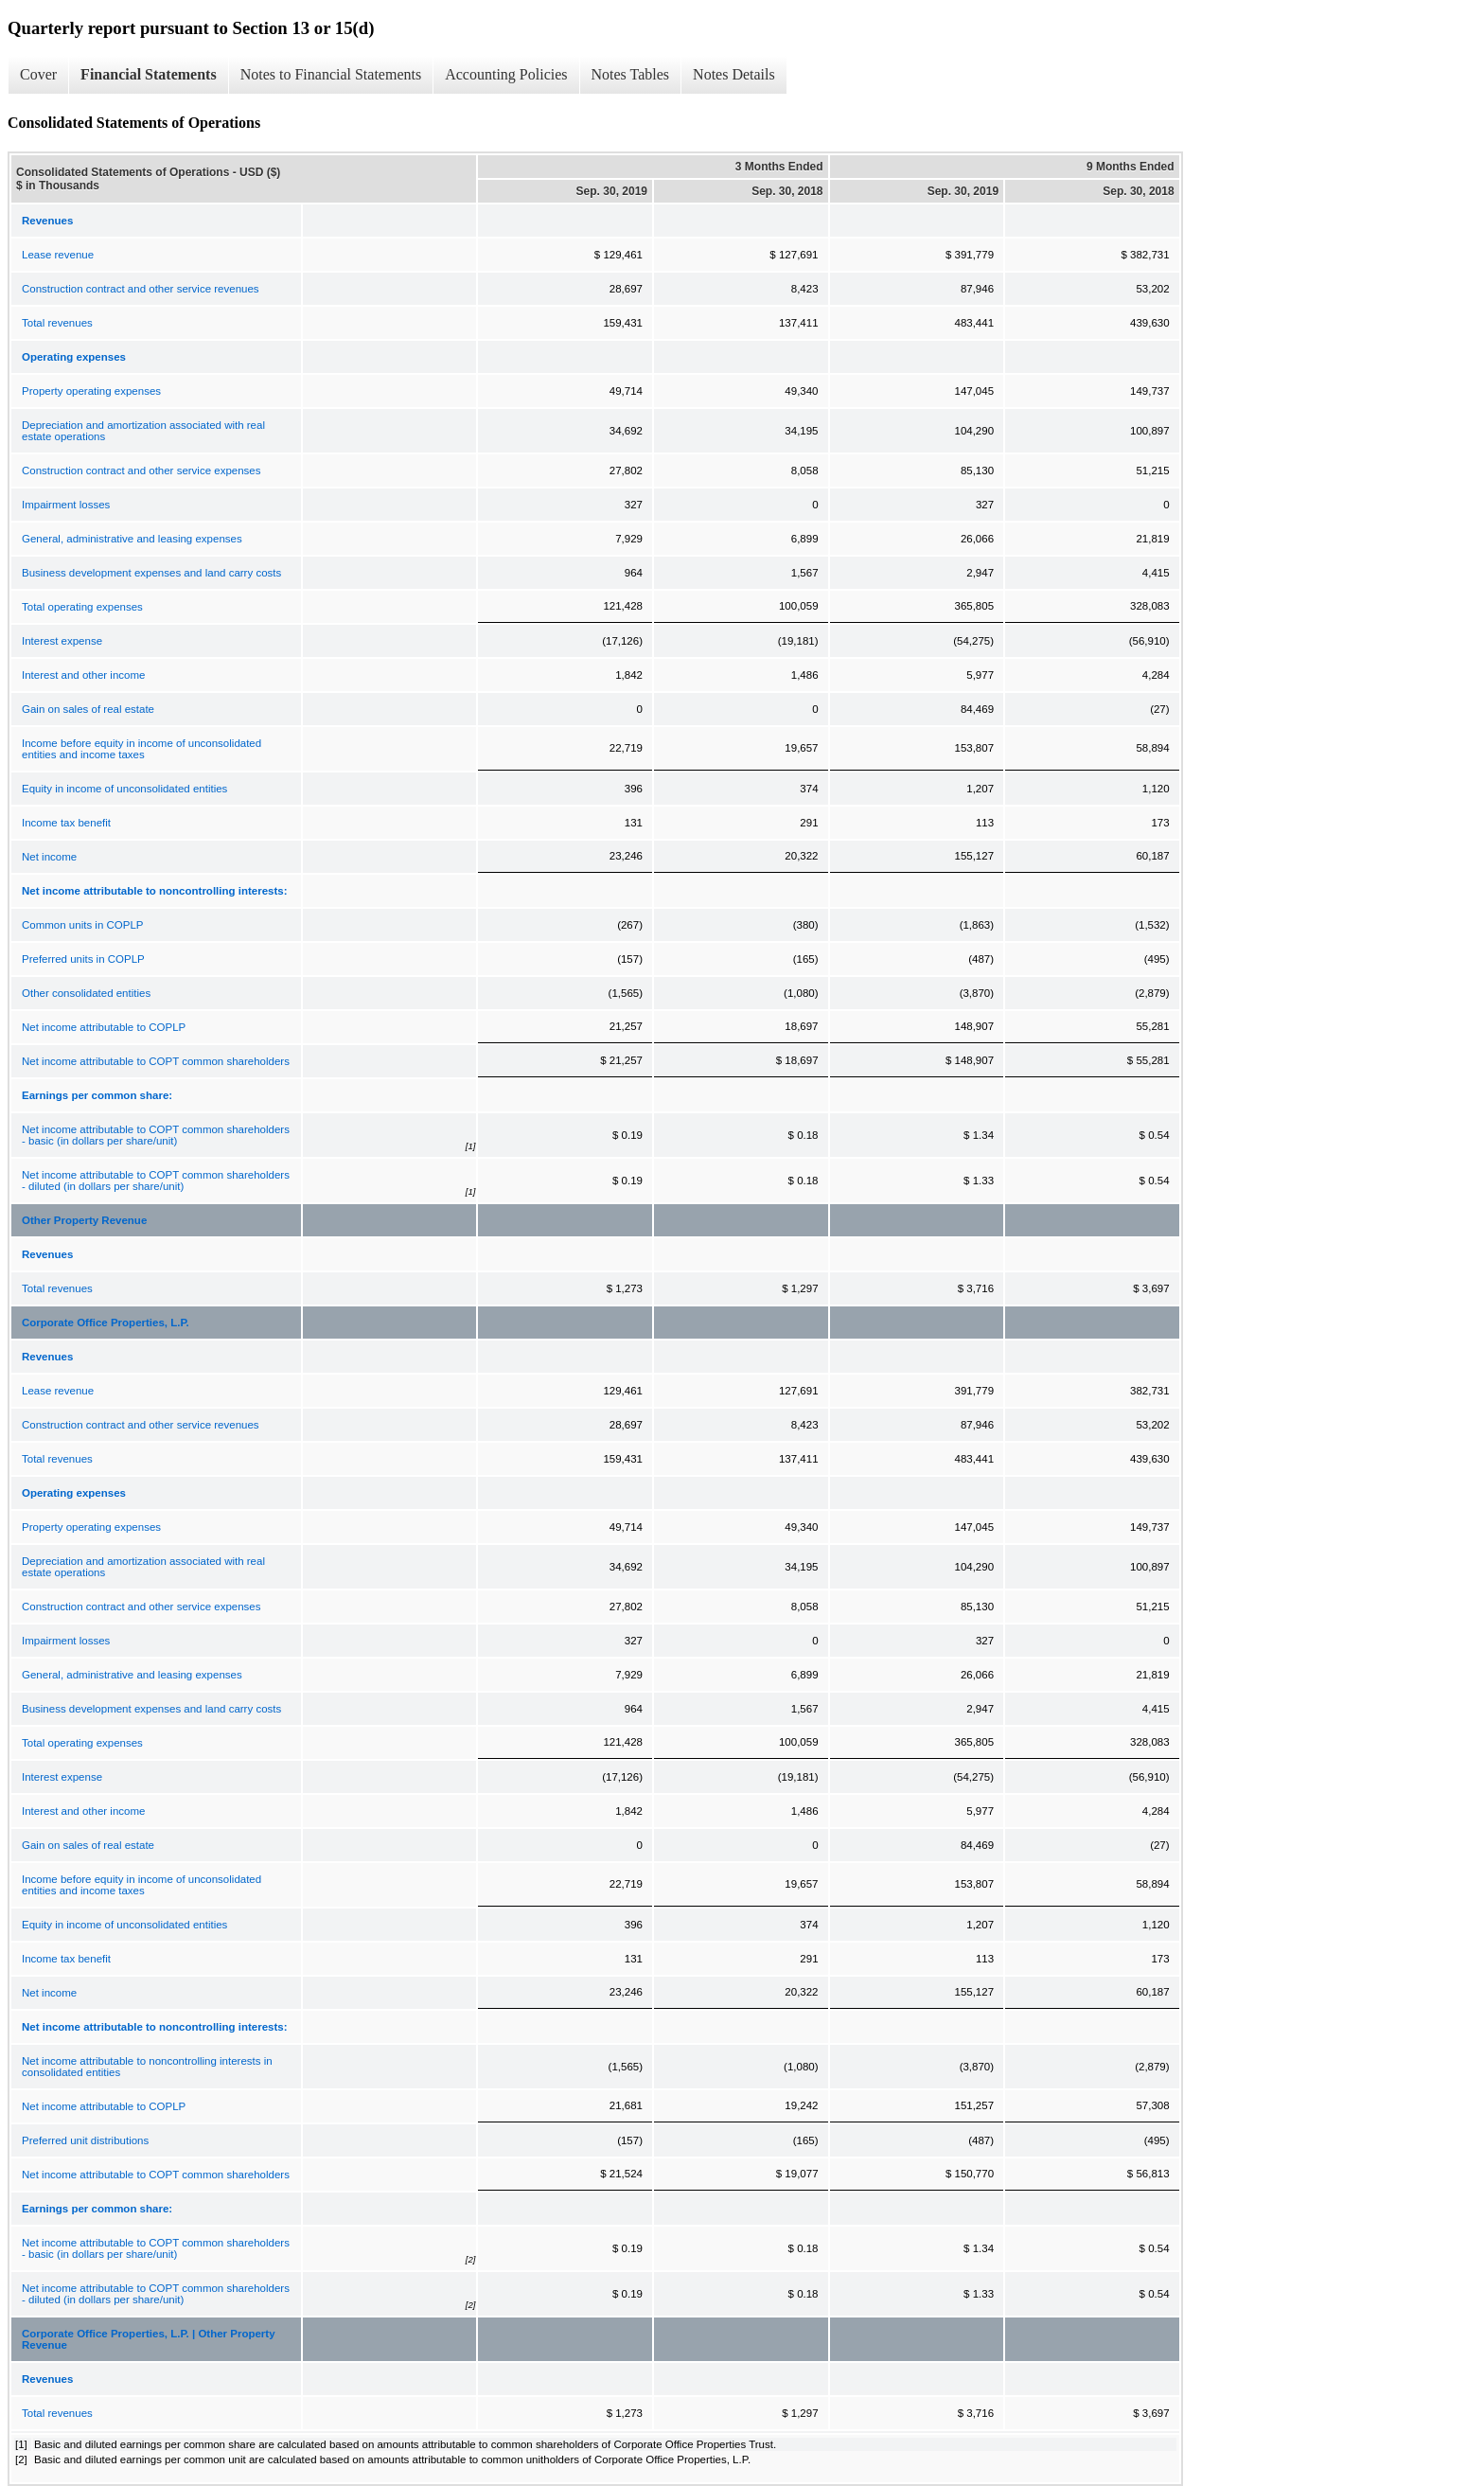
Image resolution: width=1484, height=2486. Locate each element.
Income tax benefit (66, 822)
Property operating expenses (91, 391)
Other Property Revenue (84, 1220)
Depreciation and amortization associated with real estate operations (143, 430)
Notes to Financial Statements (331, 74)
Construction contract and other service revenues (140, 288)
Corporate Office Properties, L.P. (105, 1322)
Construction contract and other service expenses (141, 470)
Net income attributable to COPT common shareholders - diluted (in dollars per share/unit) (156, 1180)
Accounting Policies (506, 74)
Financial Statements (148, 74)
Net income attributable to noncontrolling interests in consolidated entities (147, 2066)
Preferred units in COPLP (83, 959)
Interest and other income (83, 675)
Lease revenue (58, 254)
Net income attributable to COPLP (104, 1027)
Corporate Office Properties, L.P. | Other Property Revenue (148, 2339)
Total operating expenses (82, 607)
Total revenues (57, 323)
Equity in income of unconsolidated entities (124, 788)
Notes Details (734, 74)
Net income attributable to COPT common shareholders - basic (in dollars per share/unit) (156, 1135)
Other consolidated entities (86, 993)
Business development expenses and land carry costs (151, 572)
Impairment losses (66, 504)
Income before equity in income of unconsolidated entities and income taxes (141, 748)
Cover (38, 74)
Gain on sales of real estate (88, 709)
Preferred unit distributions (85, 2140)
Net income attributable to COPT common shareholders (156, 1061)
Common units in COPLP (82, 925)
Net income (49, 856)
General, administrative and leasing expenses (132, 538)
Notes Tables (631, 74)
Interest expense (62, 641)
